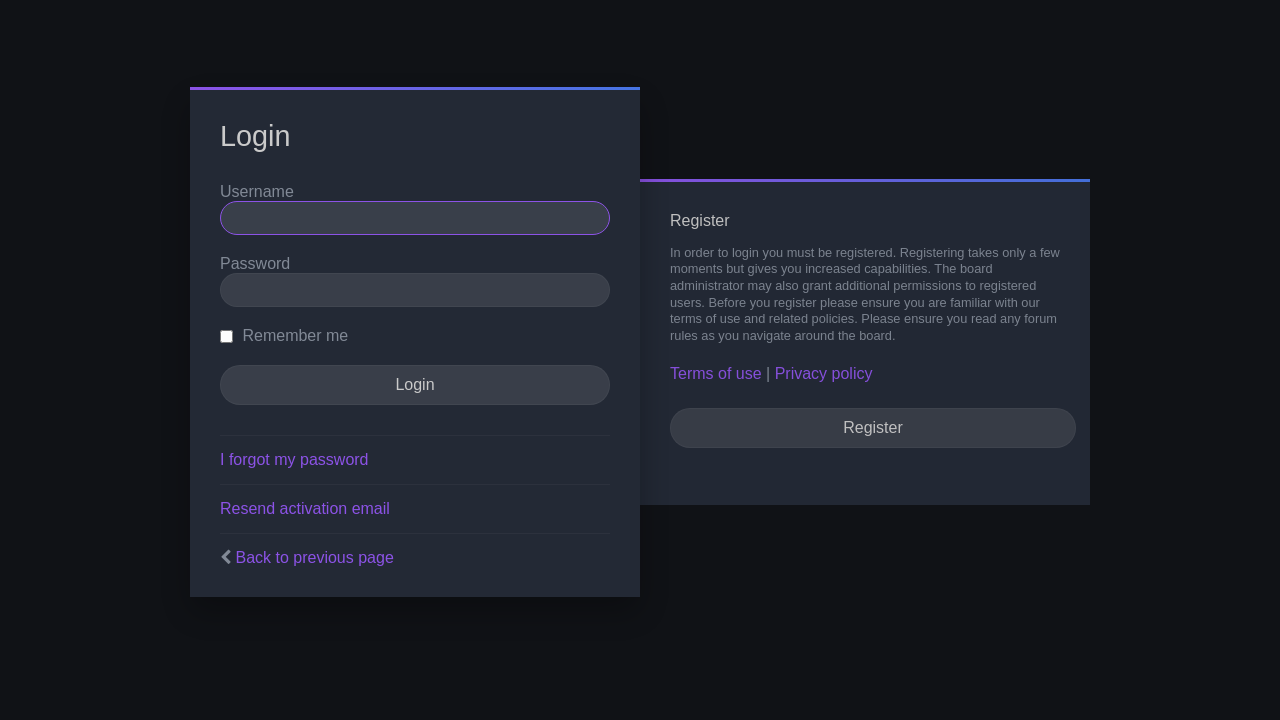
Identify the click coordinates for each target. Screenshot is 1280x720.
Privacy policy (824, 373)
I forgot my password (294, 459)
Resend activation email (305, 508)
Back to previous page (314, 557)
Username (257, 191)
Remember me (284, 335)
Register (873, 427)
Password (255, 263)
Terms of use (716, 373)
